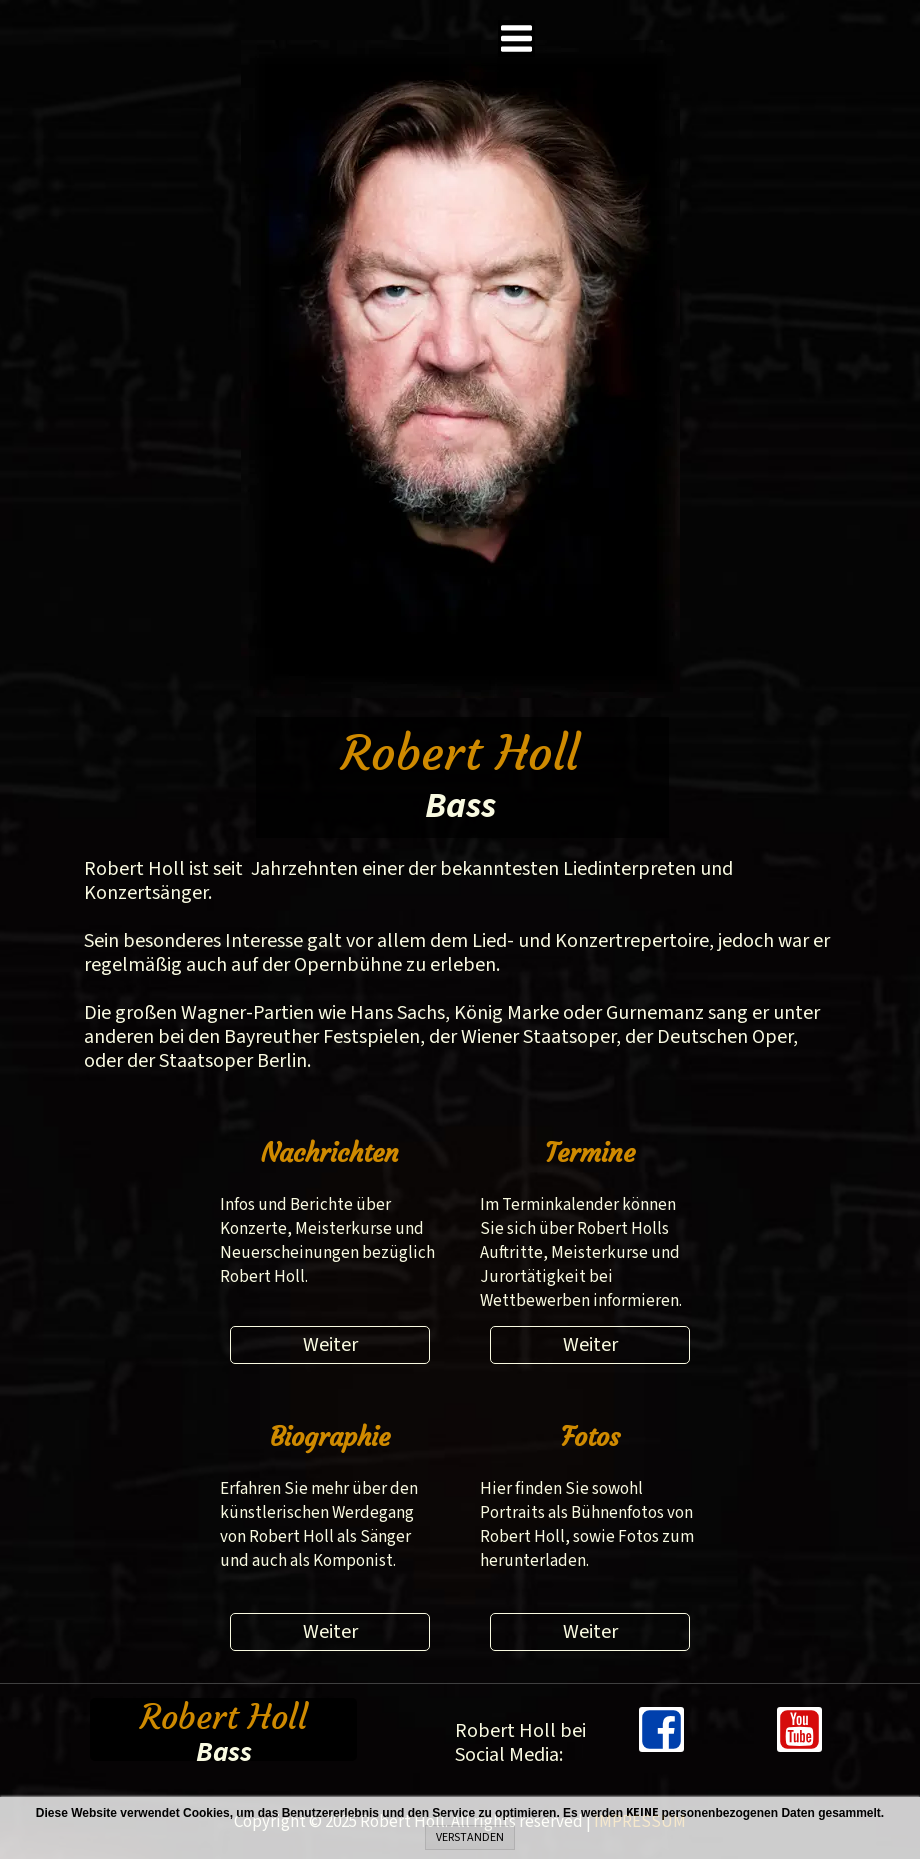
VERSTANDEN (470, 1837)
